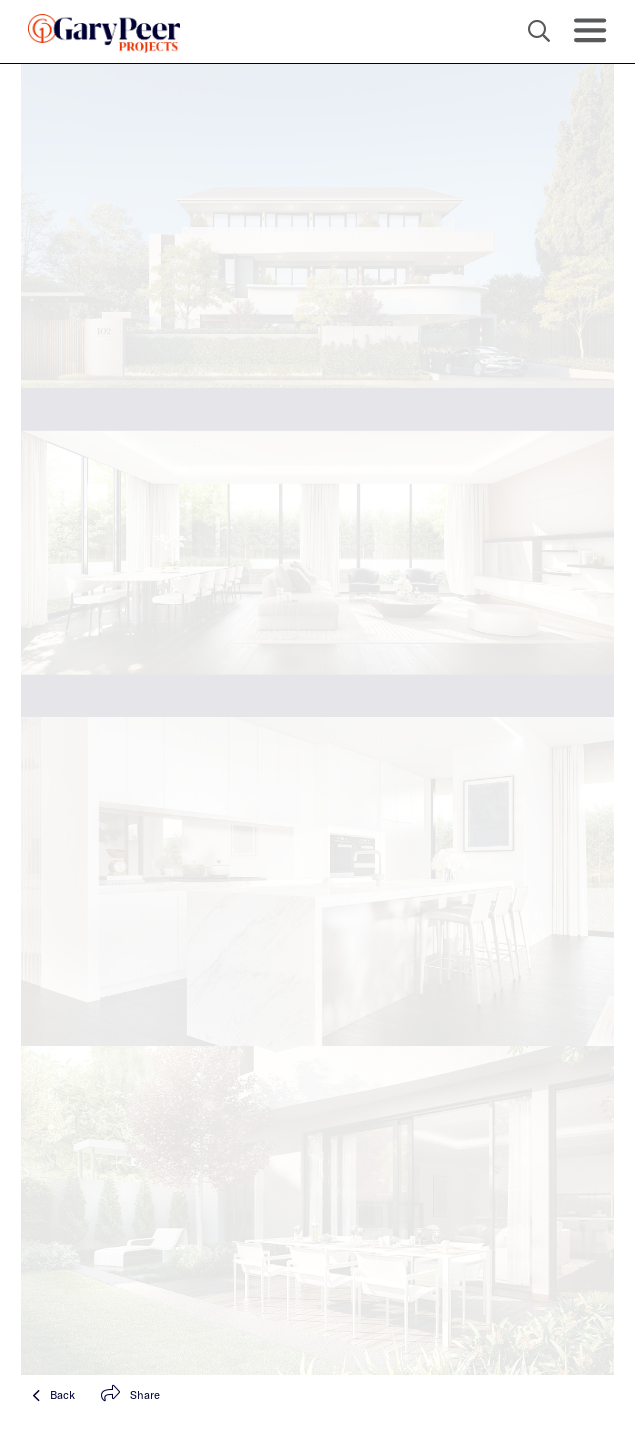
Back (53, 1394)
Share (130, 1394)
